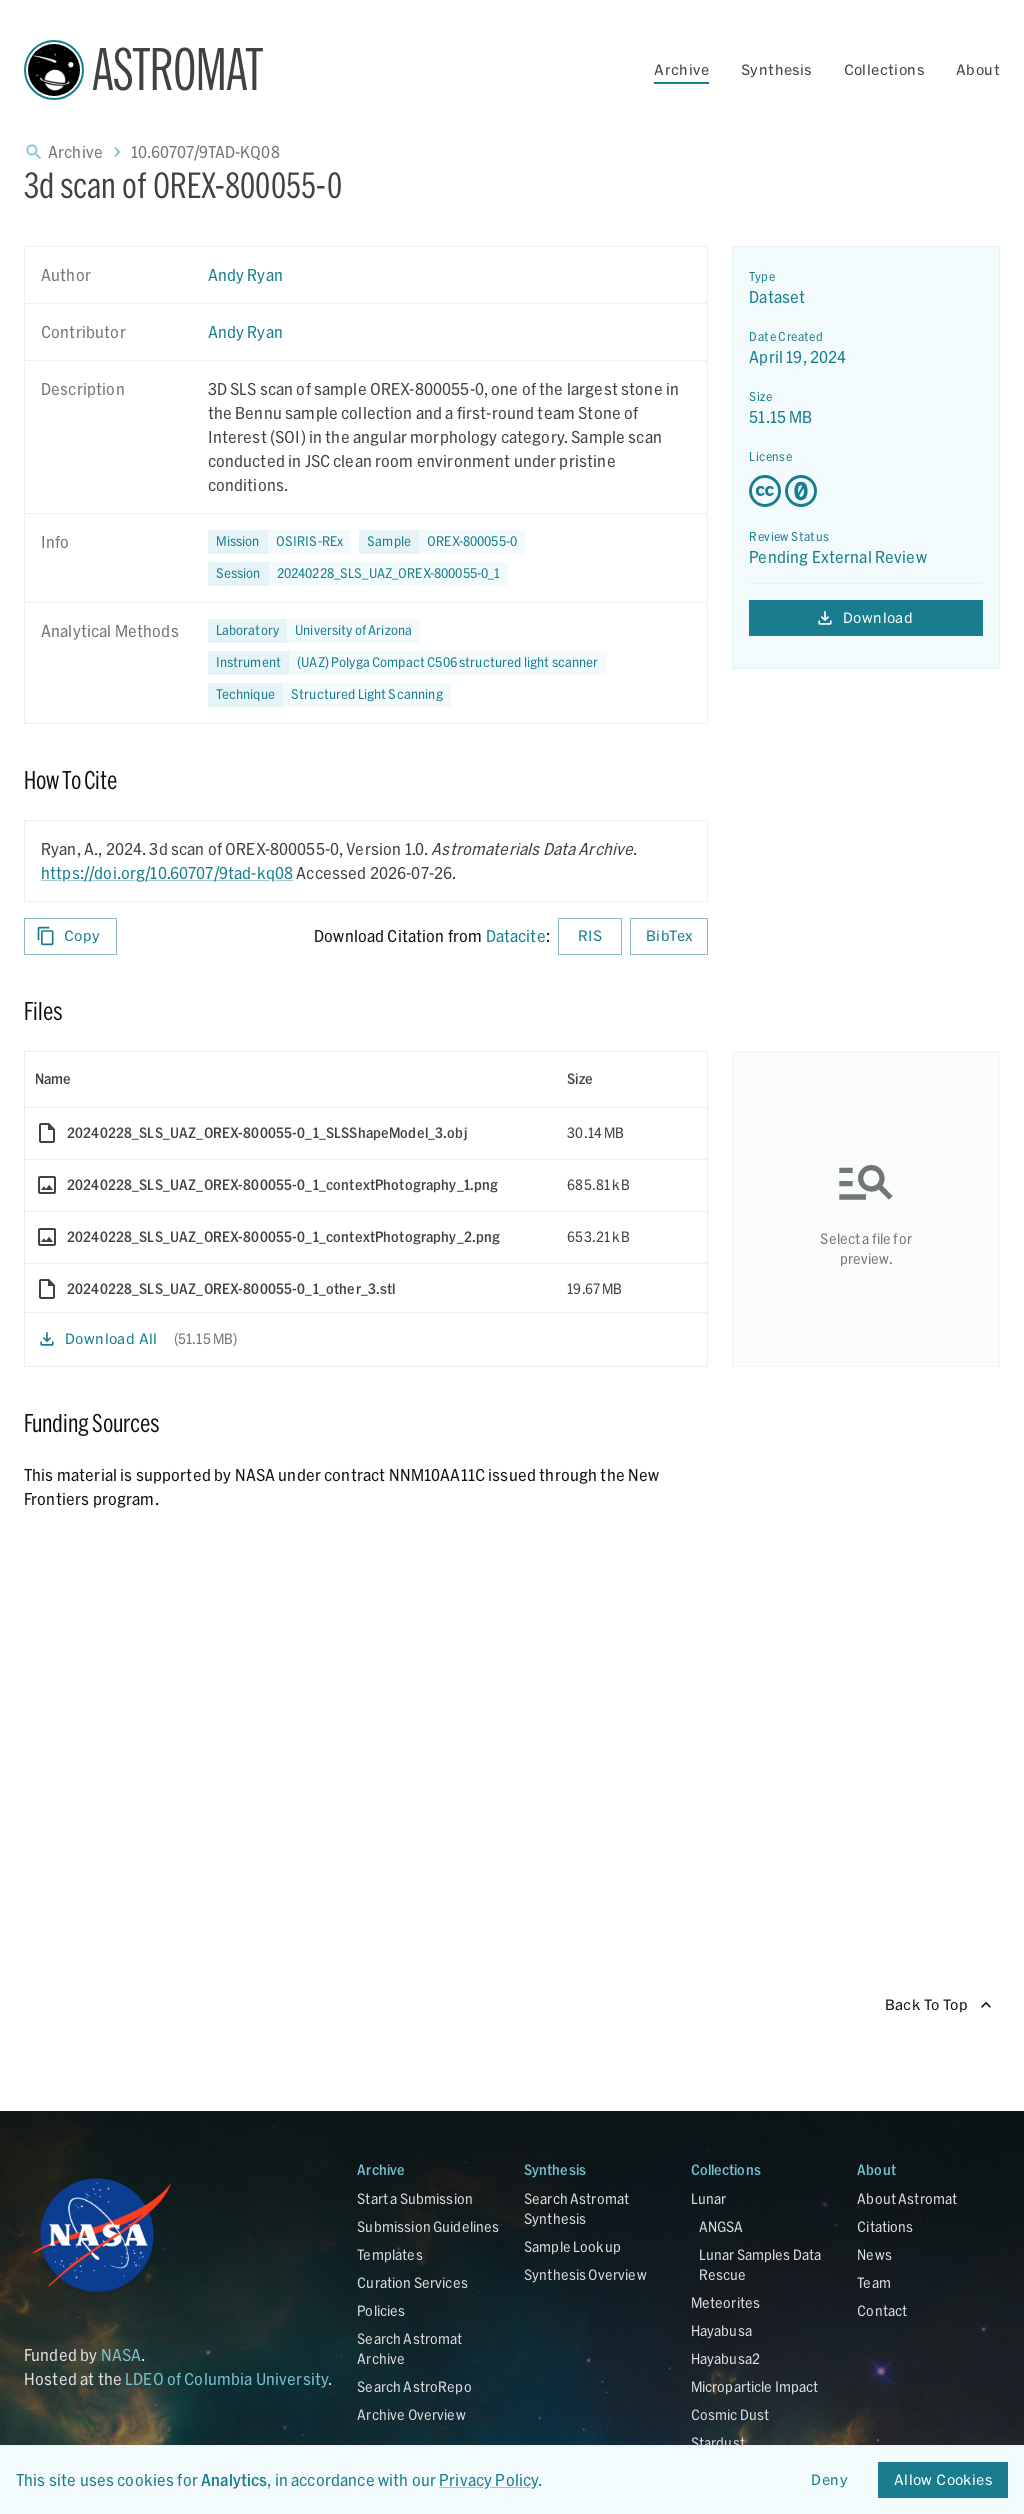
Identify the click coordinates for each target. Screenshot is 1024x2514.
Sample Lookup (572, 2246)
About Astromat (907, 2198)
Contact (882, 2310)
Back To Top (938, 2005)
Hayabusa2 (725, 2358)
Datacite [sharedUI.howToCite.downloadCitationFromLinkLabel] (516, 935)
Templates (389, 2254)
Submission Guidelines (428, 2226)
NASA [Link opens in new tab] (121, 2354)
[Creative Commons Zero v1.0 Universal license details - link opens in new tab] (866, 491)
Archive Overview (411, 2414)
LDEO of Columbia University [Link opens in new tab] (226, 2378)
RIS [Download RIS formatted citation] (590, 936)
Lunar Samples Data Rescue (760, 2264)
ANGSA (721, 2226)
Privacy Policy (488, 2479)
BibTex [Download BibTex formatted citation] (669, 936)
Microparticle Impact (755, 2386)
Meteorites (726, 2302)
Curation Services (412, 2282)
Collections (884, 69)
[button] (442, 542)
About (978, 69)
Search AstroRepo (414, 2386)
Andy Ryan (245, 274)
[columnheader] (291, 1079)
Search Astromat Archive (409, 2348)
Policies (381, 2310)
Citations (885, 2226)
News (874, 2254)
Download (866, 618)
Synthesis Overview (585, 2274)
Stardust (718, 2442)
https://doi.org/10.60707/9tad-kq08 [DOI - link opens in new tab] (167, 872)
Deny (830, 2480)
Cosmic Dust (730, 2414)
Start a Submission (415, 2198)
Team (874, 2282)
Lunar (709, 2198)
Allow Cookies (943, 2480)
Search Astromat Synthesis (576, 2208)
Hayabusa (721, 2330)
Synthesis (776, 69)
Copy (70, 936)
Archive (681, 69)
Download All (99, 1339)
